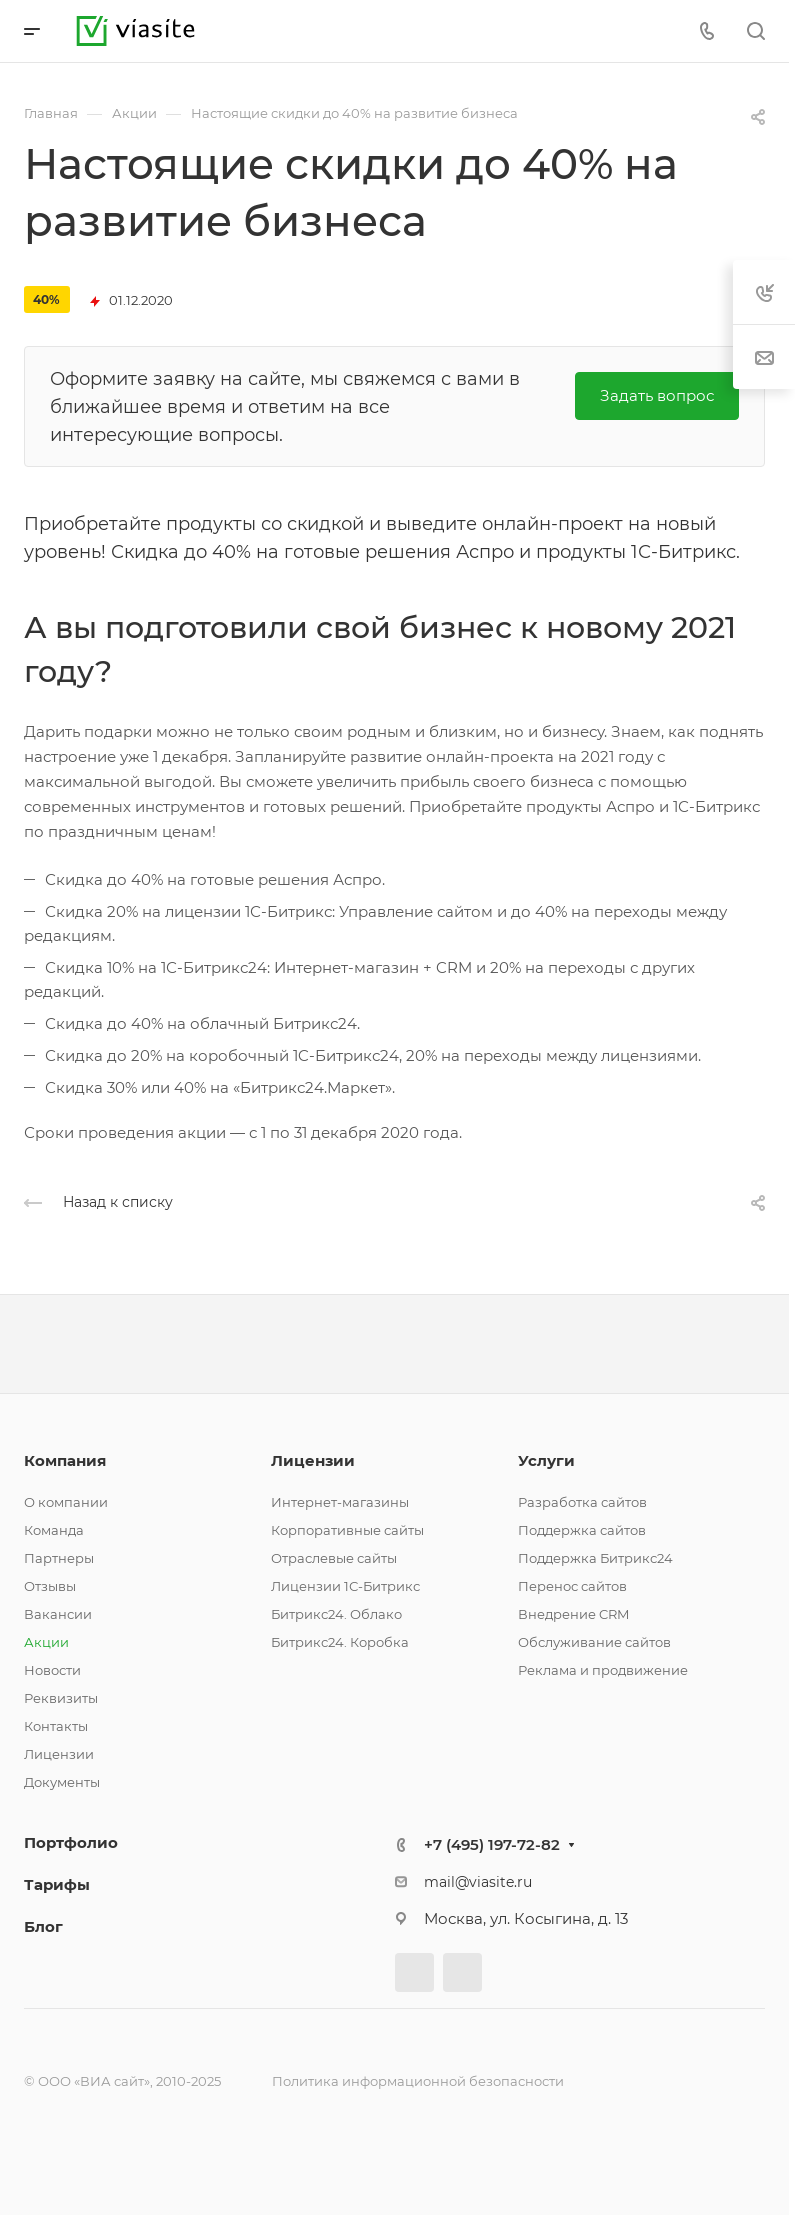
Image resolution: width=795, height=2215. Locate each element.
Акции (46, 1642)
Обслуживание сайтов (594, 1642)
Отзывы (50, 1586)
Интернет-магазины (340, 1502)
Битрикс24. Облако (336, 1614)
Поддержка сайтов (582, 1530)
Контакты (56, 1726)
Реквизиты (61, 1698)
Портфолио (71, 1842)
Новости (52, 1670)
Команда (54, 1530)
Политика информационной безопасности (418, 2081)
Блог (43, 1926)
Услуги (546, 1460)
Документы (62, 1782)
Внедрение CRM (573, 1614)
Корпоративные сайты (347, 1530)
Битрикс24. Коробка (340, 1642)
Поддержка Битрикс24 (595, 1558)
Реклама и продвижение (603, 1670)
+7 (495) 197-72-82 (492, 1844)
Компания (65, 1460)
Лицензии (59, 1754)
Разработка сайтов (582, 1502)
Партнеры (59, 1558)
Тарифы (57, 1884)
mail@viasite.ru (478, 1882)
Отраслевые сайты (334, 1558)
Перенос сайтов (572, 1586)
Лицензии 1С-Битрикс (345, 1586)
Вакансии (58, 1614)
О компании (66, 1502)
